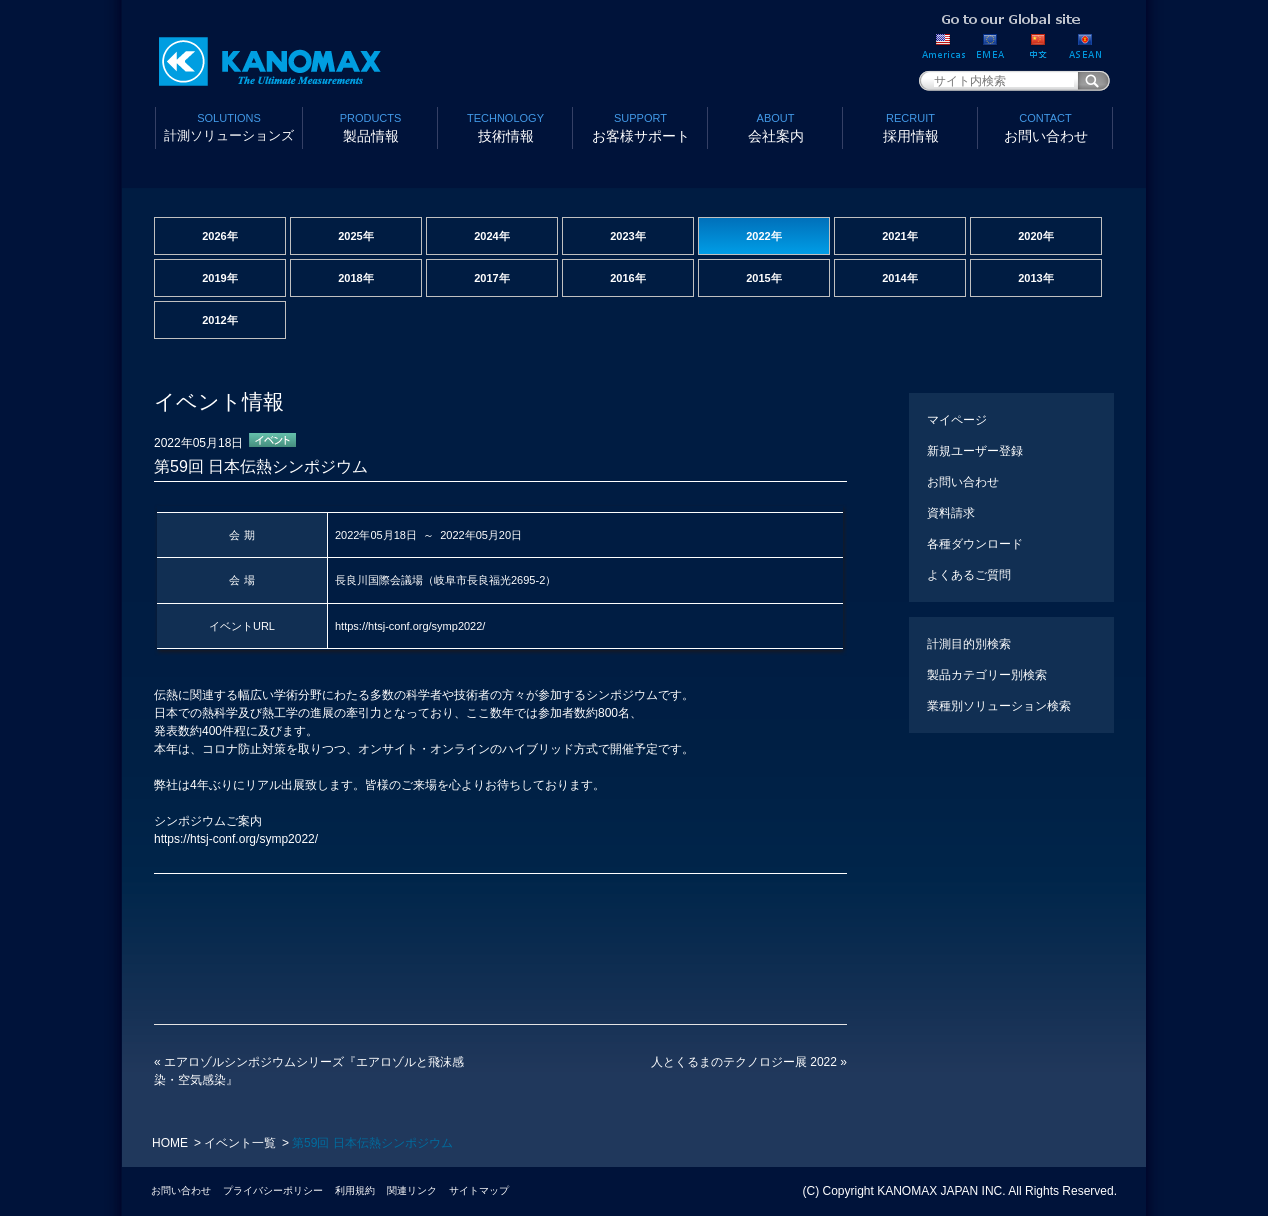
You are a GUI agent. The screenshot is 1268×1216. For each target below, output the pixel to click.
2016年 (627, 278)
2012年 (219, 320)
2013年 (1035, 278)
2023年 (627, 236)
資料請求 (951, 513)
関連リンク (412, 1190)
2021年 (899, 236)
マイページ (957, 420)
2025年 (355, 236)
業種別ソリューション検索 (999, 706)
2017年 (491, 278)
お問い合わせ (1045, 126)
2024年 (491, 236)
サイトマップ (479, 1190)
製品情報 (370, 126)
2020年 (1035, 236)
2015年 (763, 278)
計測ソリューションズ (229, 126)
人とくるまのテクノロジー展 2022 (749, 1062)
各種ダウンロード (975, 544)
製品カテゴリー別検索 (987, 675)
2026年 (219, 236)
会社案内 (775, 126)
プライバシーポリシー (273, 1190)
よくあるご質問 (969, 575)
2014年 (899, 278)
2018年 (355, 278)
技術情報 (505, 126)
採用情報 (910, 126)
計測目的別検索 (969, 644)
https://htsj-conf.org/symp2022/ (410, 626)
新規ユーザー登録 (975, 451)
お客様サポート (640, 126)
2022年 (763, 236)
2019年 (219, 278)
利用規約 (355, 1190)
